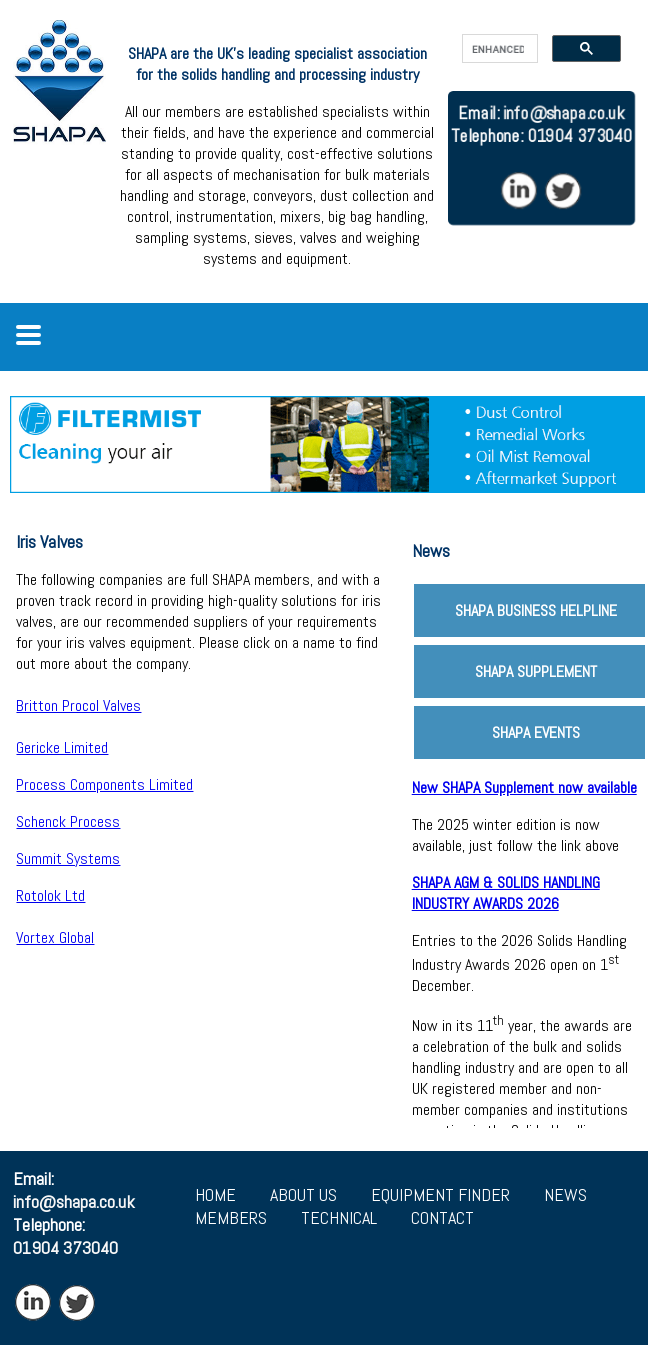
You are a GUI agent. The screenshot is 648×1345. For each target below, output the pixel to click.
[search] (498, 49)
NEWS (565, 1194)
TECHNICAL (339, 1217)
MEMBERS (231, 1217)
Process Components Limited (104, 784)
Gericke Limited (62, 747)
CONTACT (442, 1217)
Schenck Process (68, 821)
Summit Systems (68, 858)
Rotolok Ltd (50, 895)
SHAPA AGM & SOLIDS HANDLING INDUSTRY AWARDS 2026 (506, 893)
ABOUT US (303, 1194)
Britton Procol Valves (78, 705)
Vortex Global (55, 937)
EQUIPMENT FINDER (440, 1194)
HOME (215, 1194)
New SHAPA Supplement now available (524, 787)
